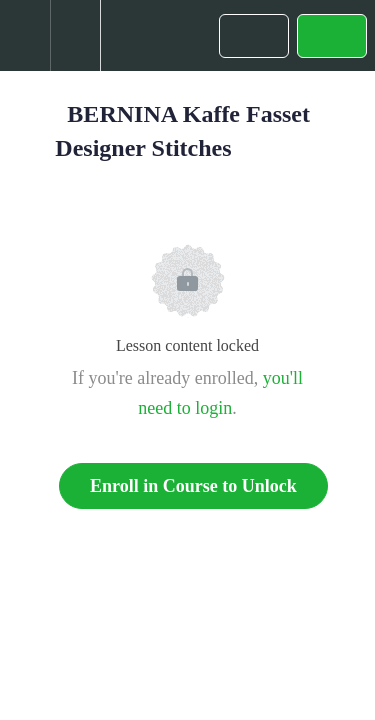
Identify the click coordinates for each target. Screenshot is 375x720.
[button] (25, 35)
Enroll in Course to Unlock (193, 486)
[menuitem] (75, 35)
